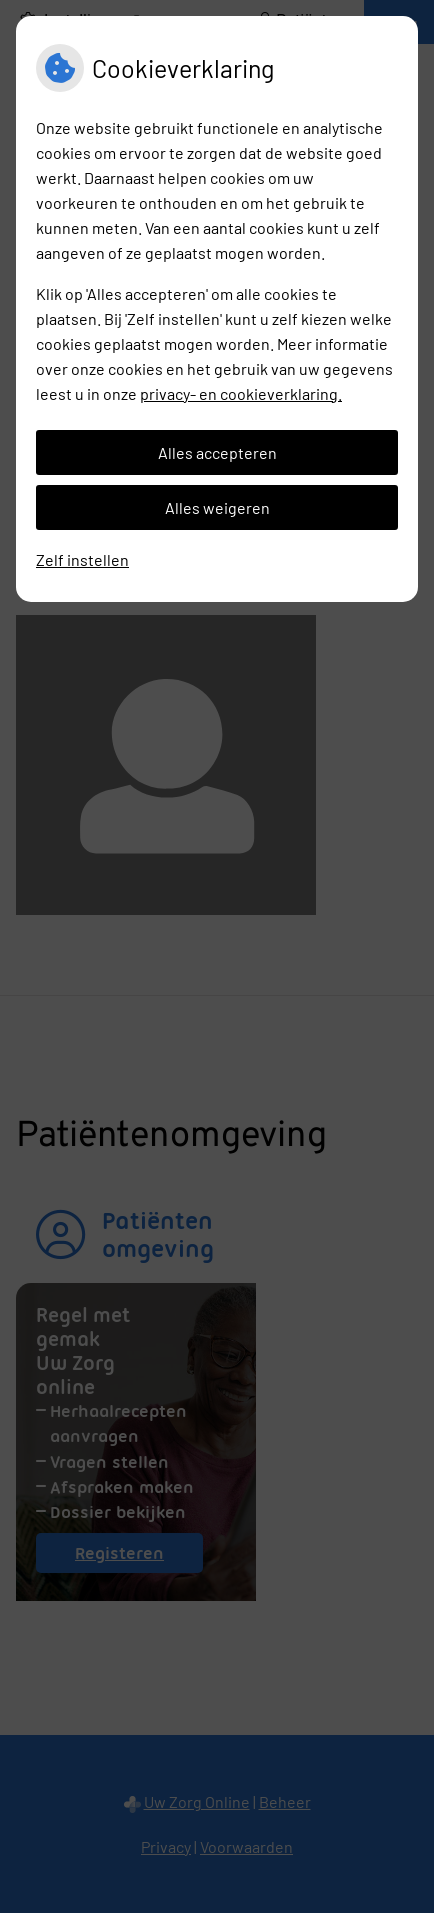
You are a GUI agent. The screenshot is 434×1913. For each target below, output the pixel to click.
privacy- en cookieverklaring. (241, 393)
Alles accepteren (217, 452)
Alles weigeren (217, 507)
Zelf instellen (82, 559)
